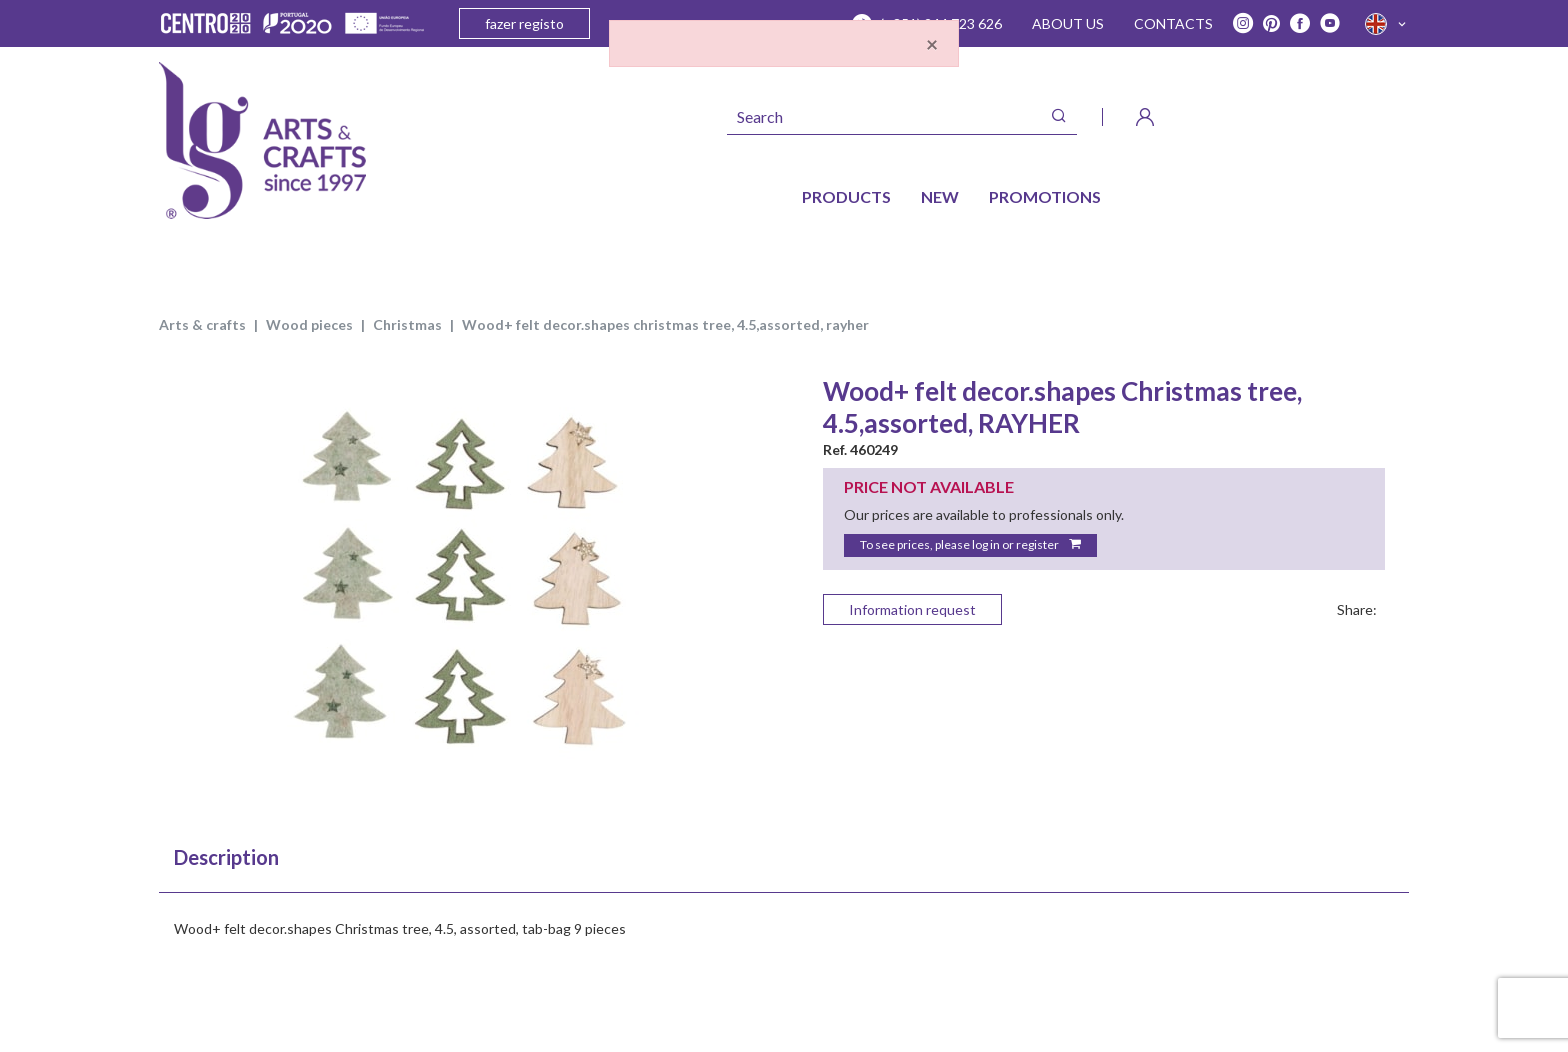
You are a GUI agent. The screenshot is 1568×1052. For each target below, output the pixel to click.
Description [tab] (226, 857)
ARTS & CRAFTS (202, 324)
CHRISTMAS (407, 324)
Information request (912, 609)
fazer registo (524, 23)
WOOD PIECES (309, 324)
